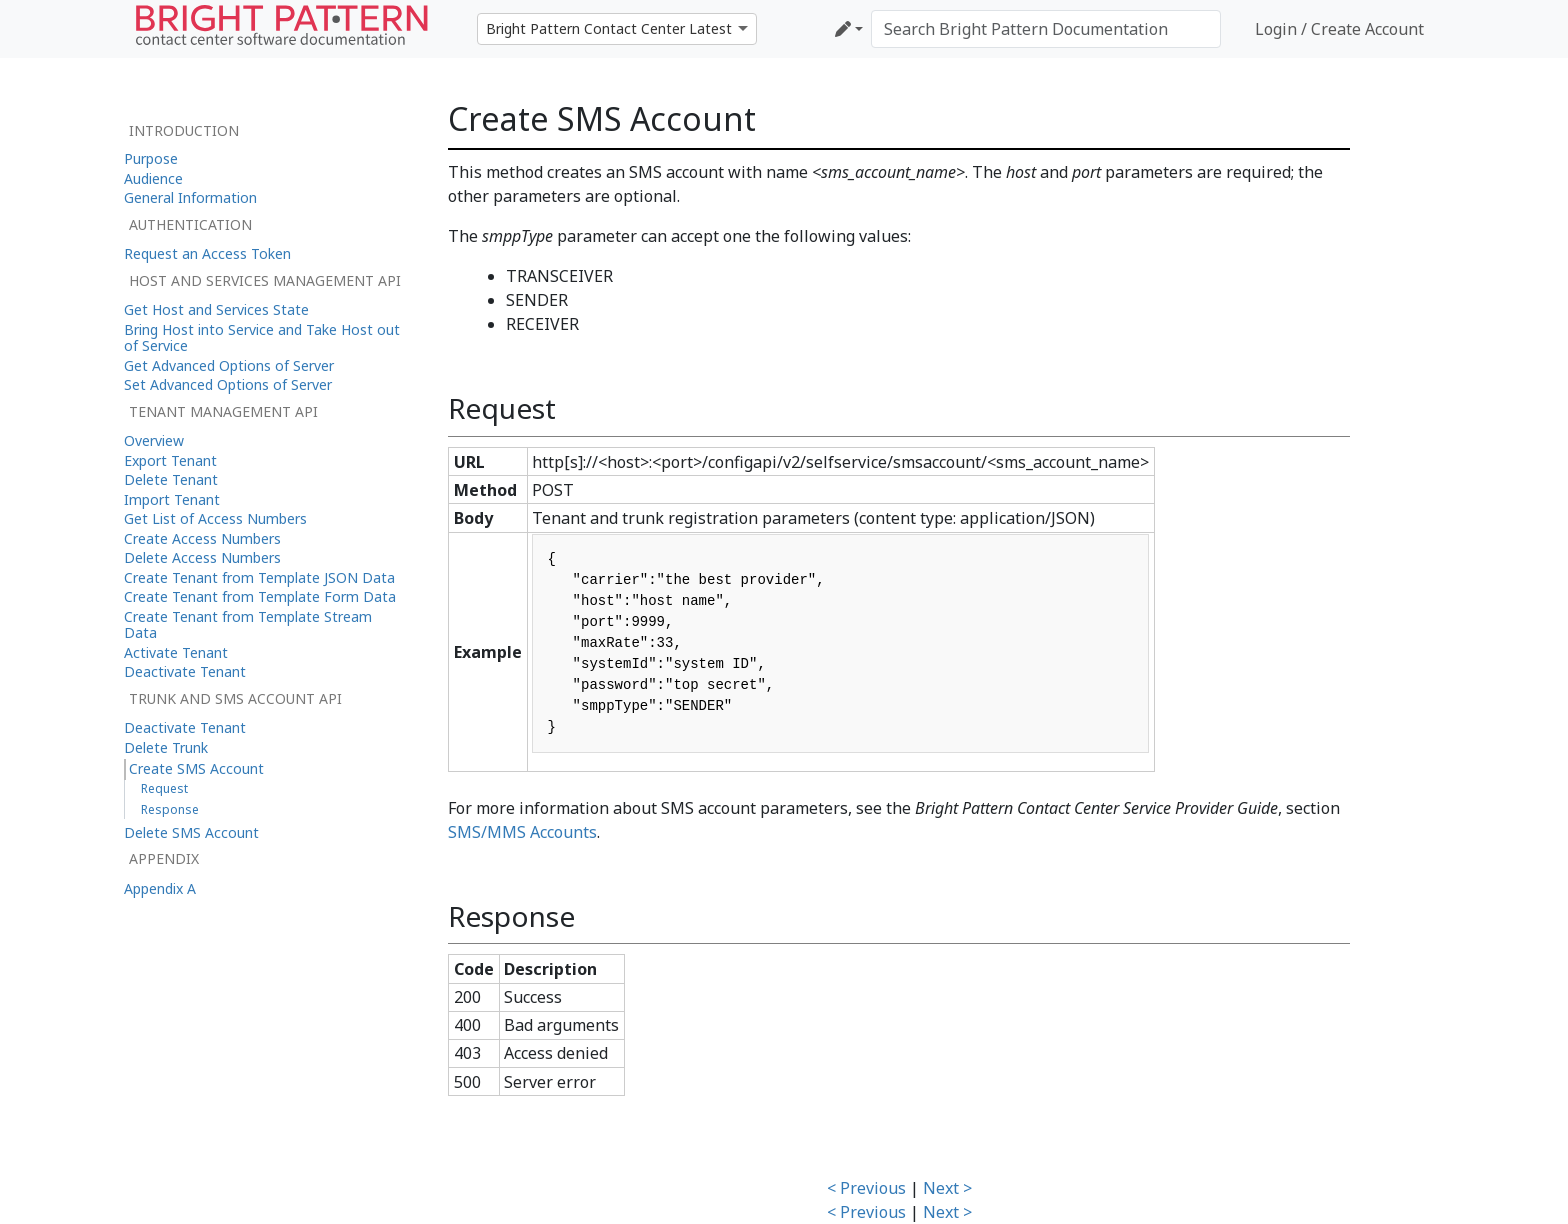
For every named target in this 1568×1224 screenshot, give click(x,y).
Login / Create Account (1339, 29)
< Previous (866, 1188)
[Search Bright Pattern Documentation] (1046, 29)
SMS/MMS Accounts (522, 832)
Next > (947, 1188)
